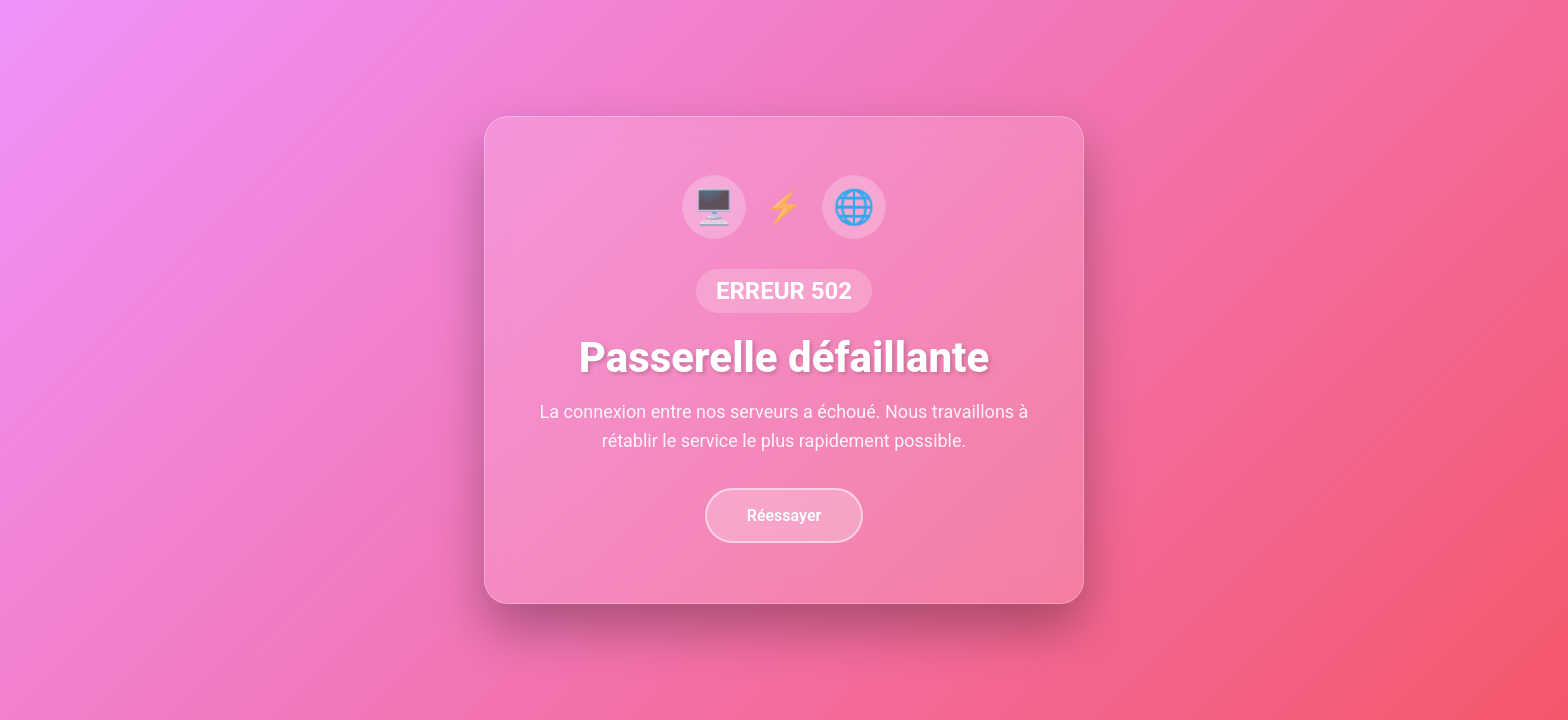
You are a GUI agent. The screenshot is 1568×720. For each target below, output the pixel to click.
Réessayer (784, 515)
